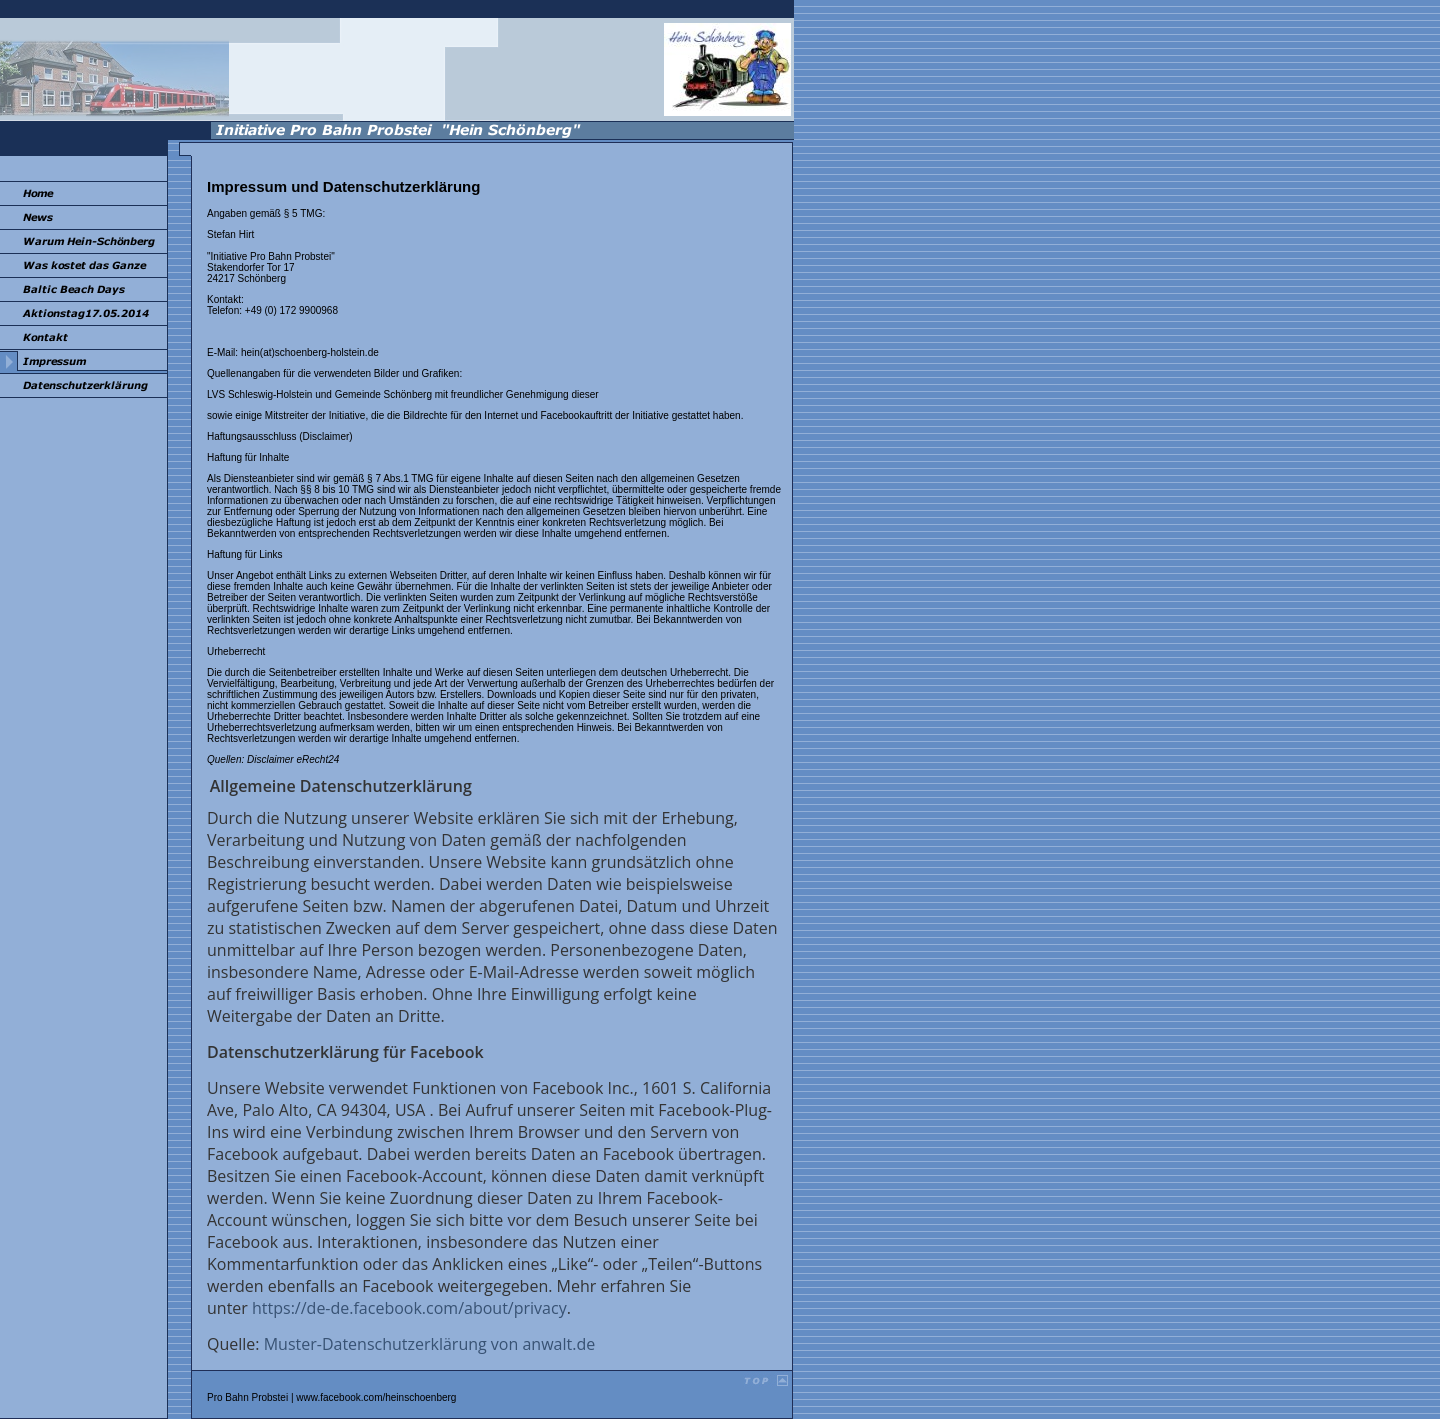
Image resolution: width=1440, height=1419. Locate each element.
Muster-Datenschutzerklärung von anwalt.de (429, 1344)
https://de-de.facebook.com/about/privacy (409, 1308)
